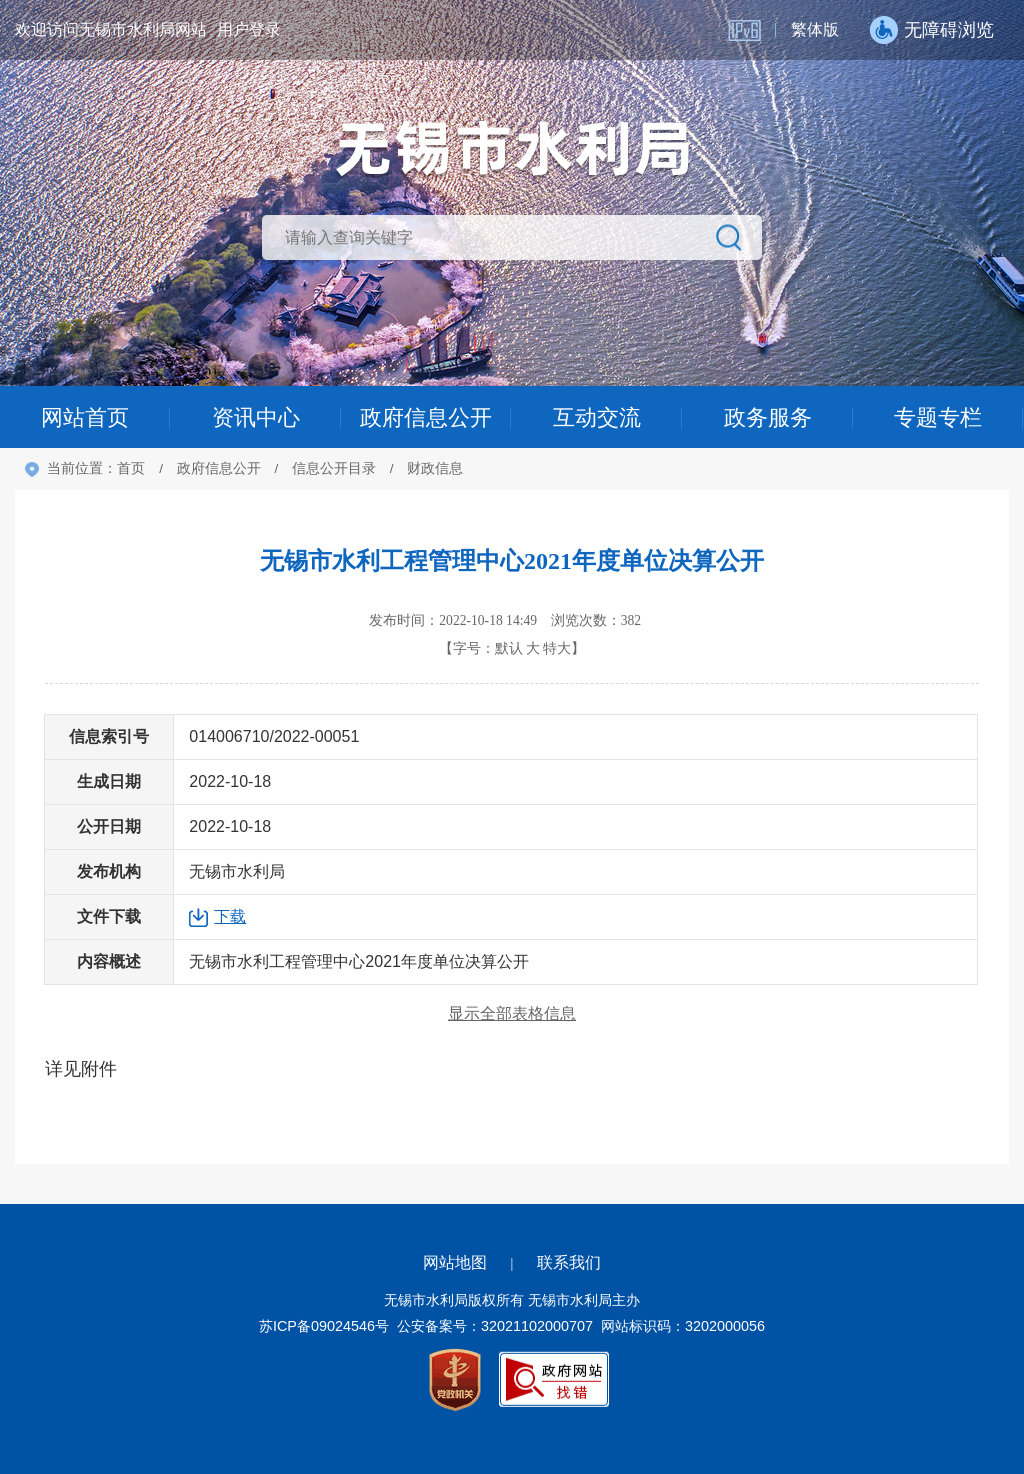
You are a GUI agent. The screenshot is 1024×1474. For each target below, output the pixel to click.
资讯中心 (256, 417)
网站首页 (85, 417)
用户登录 (249, 29)
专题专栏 (938, 417)
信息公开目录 (334, 468)
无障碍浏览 (949, 30)
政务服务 (768, 417)
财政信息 (435, 468)
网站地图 (455, 1262)
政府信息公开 (426, 417)
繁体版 (815, 29)
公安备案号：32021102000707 (495, 1326)
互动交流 (597, 417)
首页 (131, 468)
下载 (230, 916)
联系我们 (569, 1262)
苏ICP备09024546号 (324, 1326)
